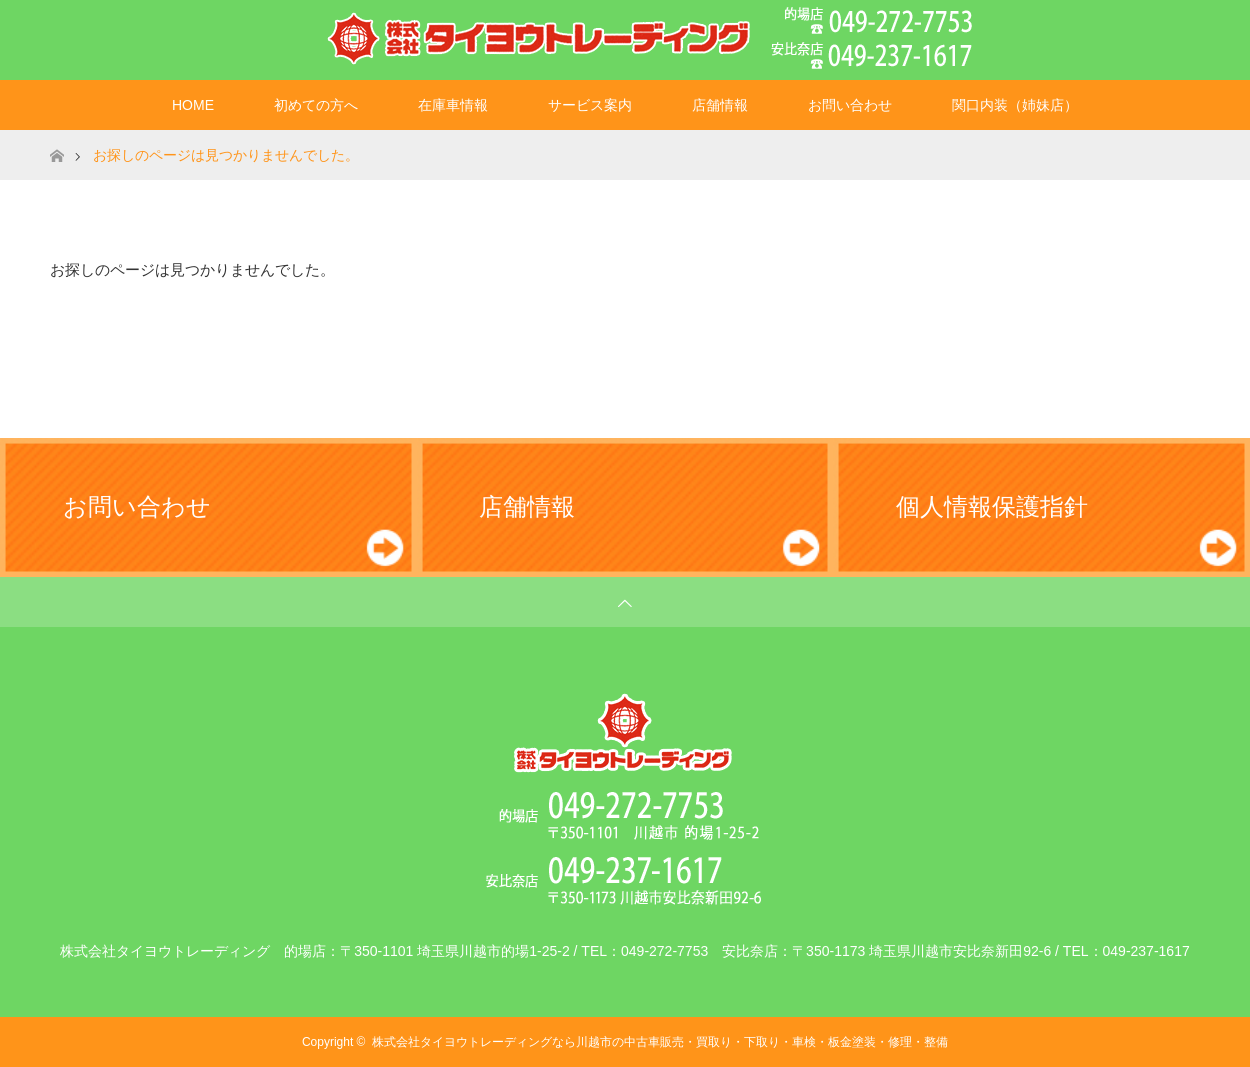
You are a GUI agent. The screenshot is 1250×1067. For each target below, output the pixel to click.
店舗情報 (720, 105)
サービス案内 (590, 105)
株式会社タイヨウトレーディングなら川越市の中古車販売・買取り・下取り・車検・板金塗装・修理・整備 (660, 1042)
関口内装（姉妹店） (1015, 105)
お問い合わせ (850, 105)
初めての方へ (316, 105)
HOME (193, 105)
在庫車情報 (453, 105)
